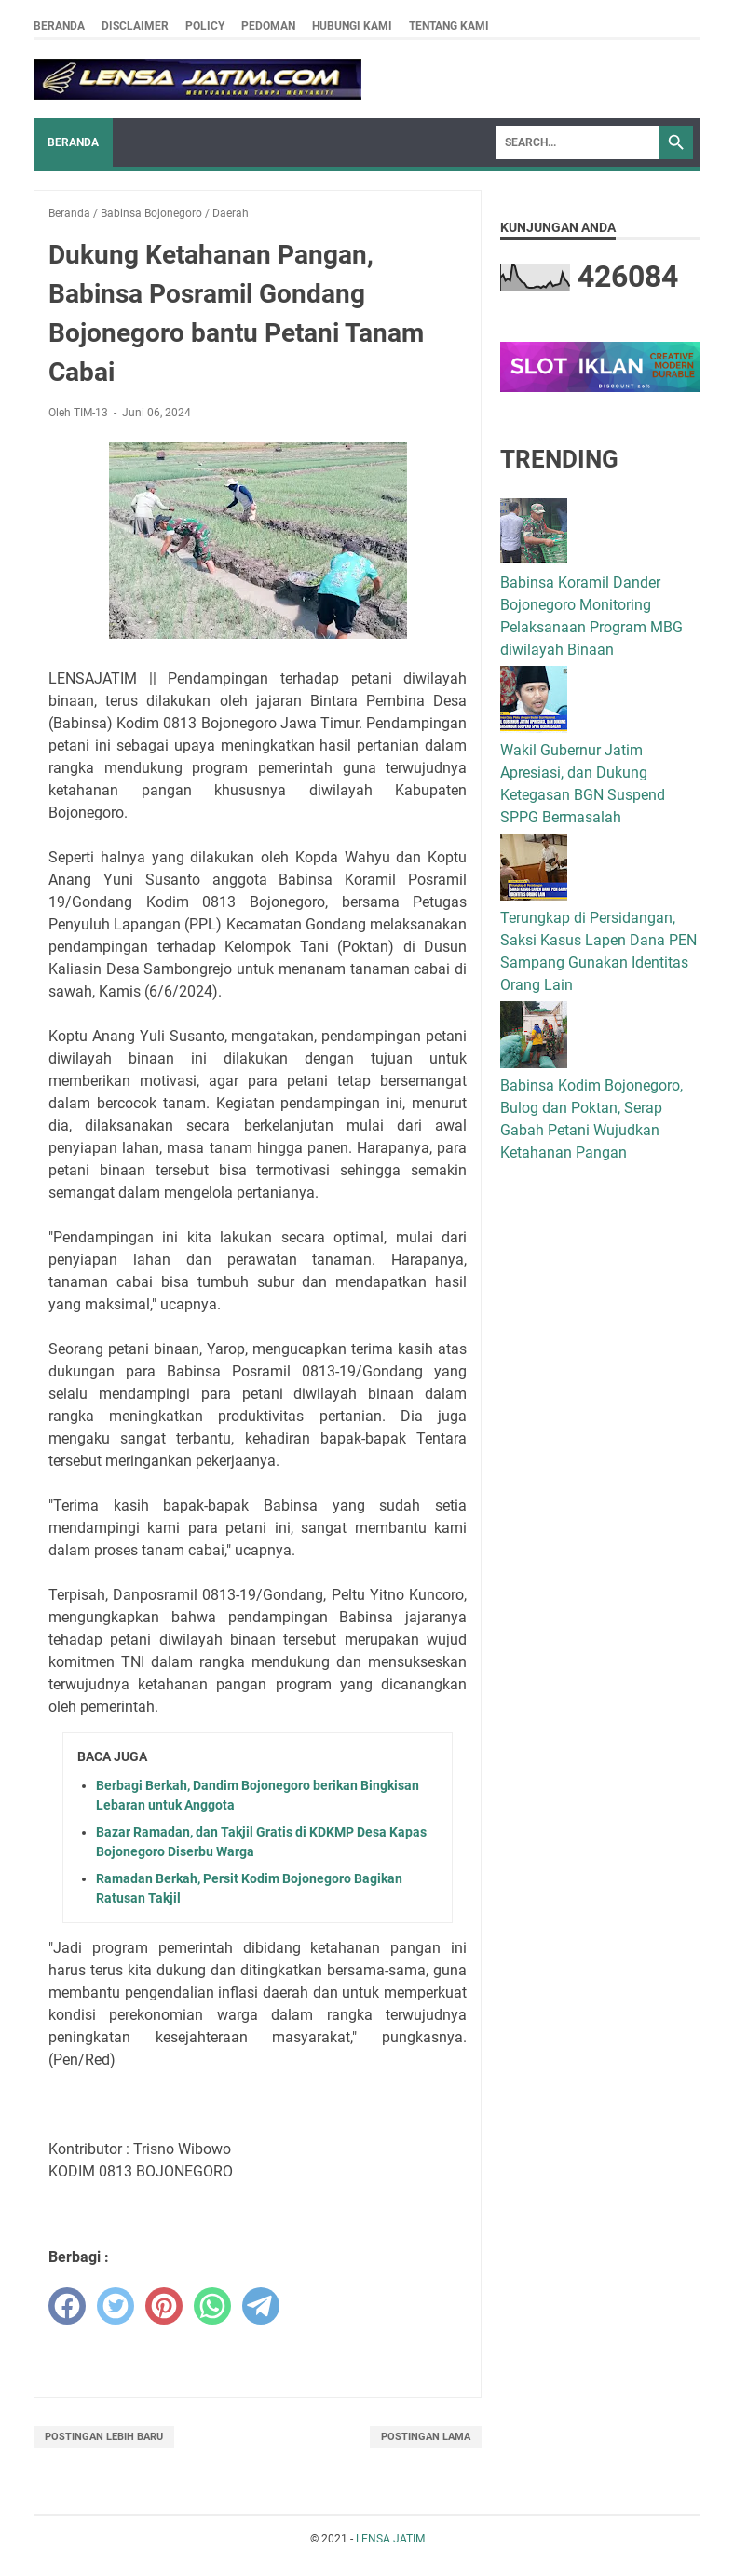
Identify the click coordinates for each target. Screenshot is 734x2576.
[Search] (577, 142)
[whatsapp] (212, 2306)
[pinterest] (164, 2306)
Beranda (59, 26)
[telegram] (260, 2306)
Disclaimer (135, 26)
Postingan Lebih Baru (104, 2437)
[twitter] (115, 2306)
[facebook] (67, 2306)
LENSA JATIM (390, 2538)
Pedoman (268, 26)
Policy (204, 26)
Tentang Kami (449, 26)
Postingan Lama (425, 2437)
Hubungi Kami (352, 26)
